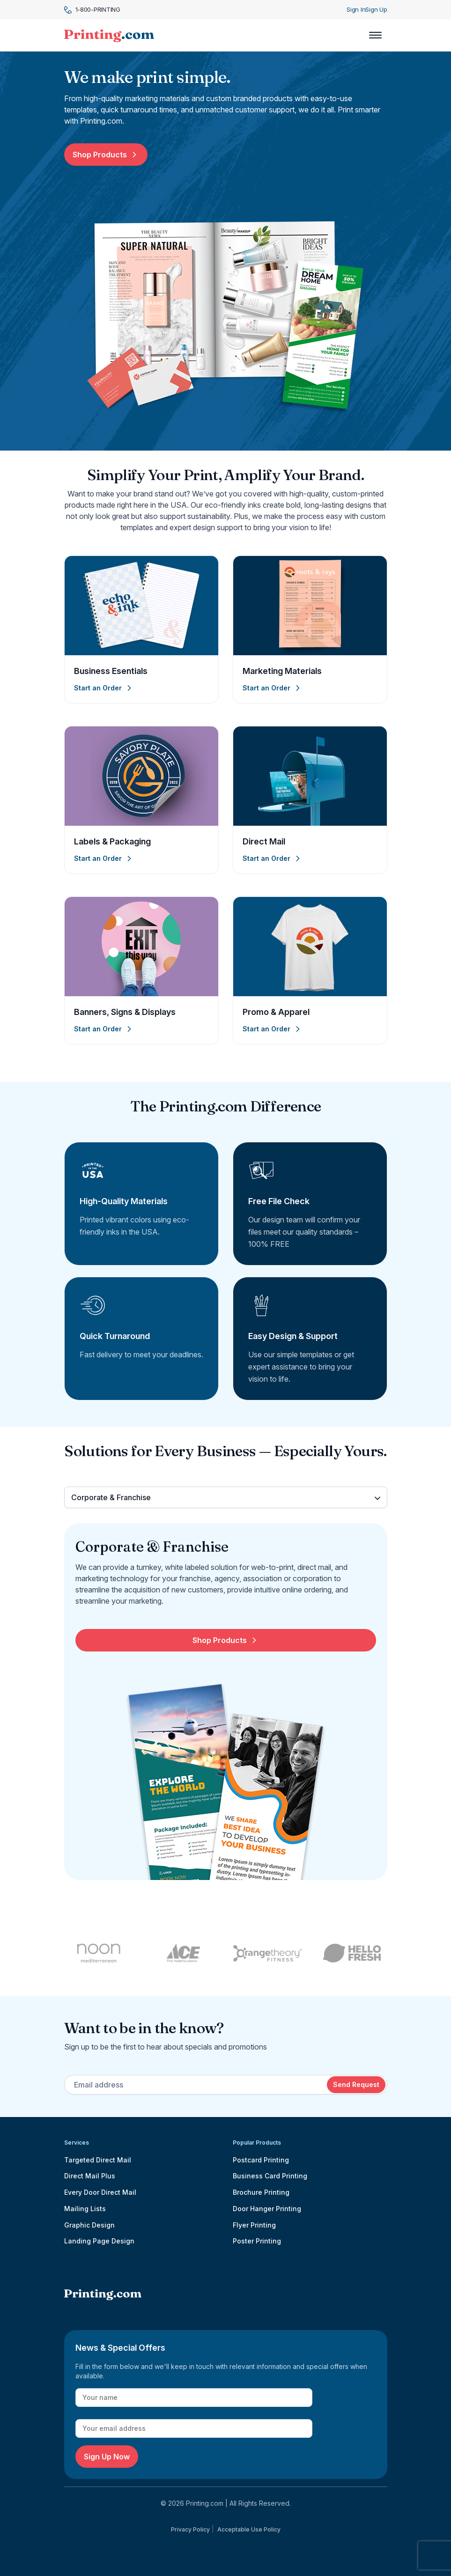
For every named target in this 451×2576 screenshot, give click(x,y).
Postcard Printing (261, 2160)
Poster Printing (257, 2241)
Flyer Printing (254, 2225)
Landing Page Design (99, 2241)
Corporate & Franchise (111, 1497)
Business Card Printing (270, 2176)
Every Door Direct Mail (100, 2192)
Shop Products (106, 154)
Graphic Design (89, 2225)
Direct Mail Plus (89, 2176)
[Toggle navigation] (375, 35)
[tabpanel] (225, 1709)
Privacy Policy (190, 2529)
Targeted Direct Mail (97, 2160)
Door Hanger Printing (267, 2209)
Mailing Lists (85, 2209)
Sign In (356, 9)
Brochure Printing (261, 2192)
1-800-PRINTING (92, 10)
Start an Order (104, 688)
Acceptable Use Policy (249, 2529)
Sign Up (376, 9)
